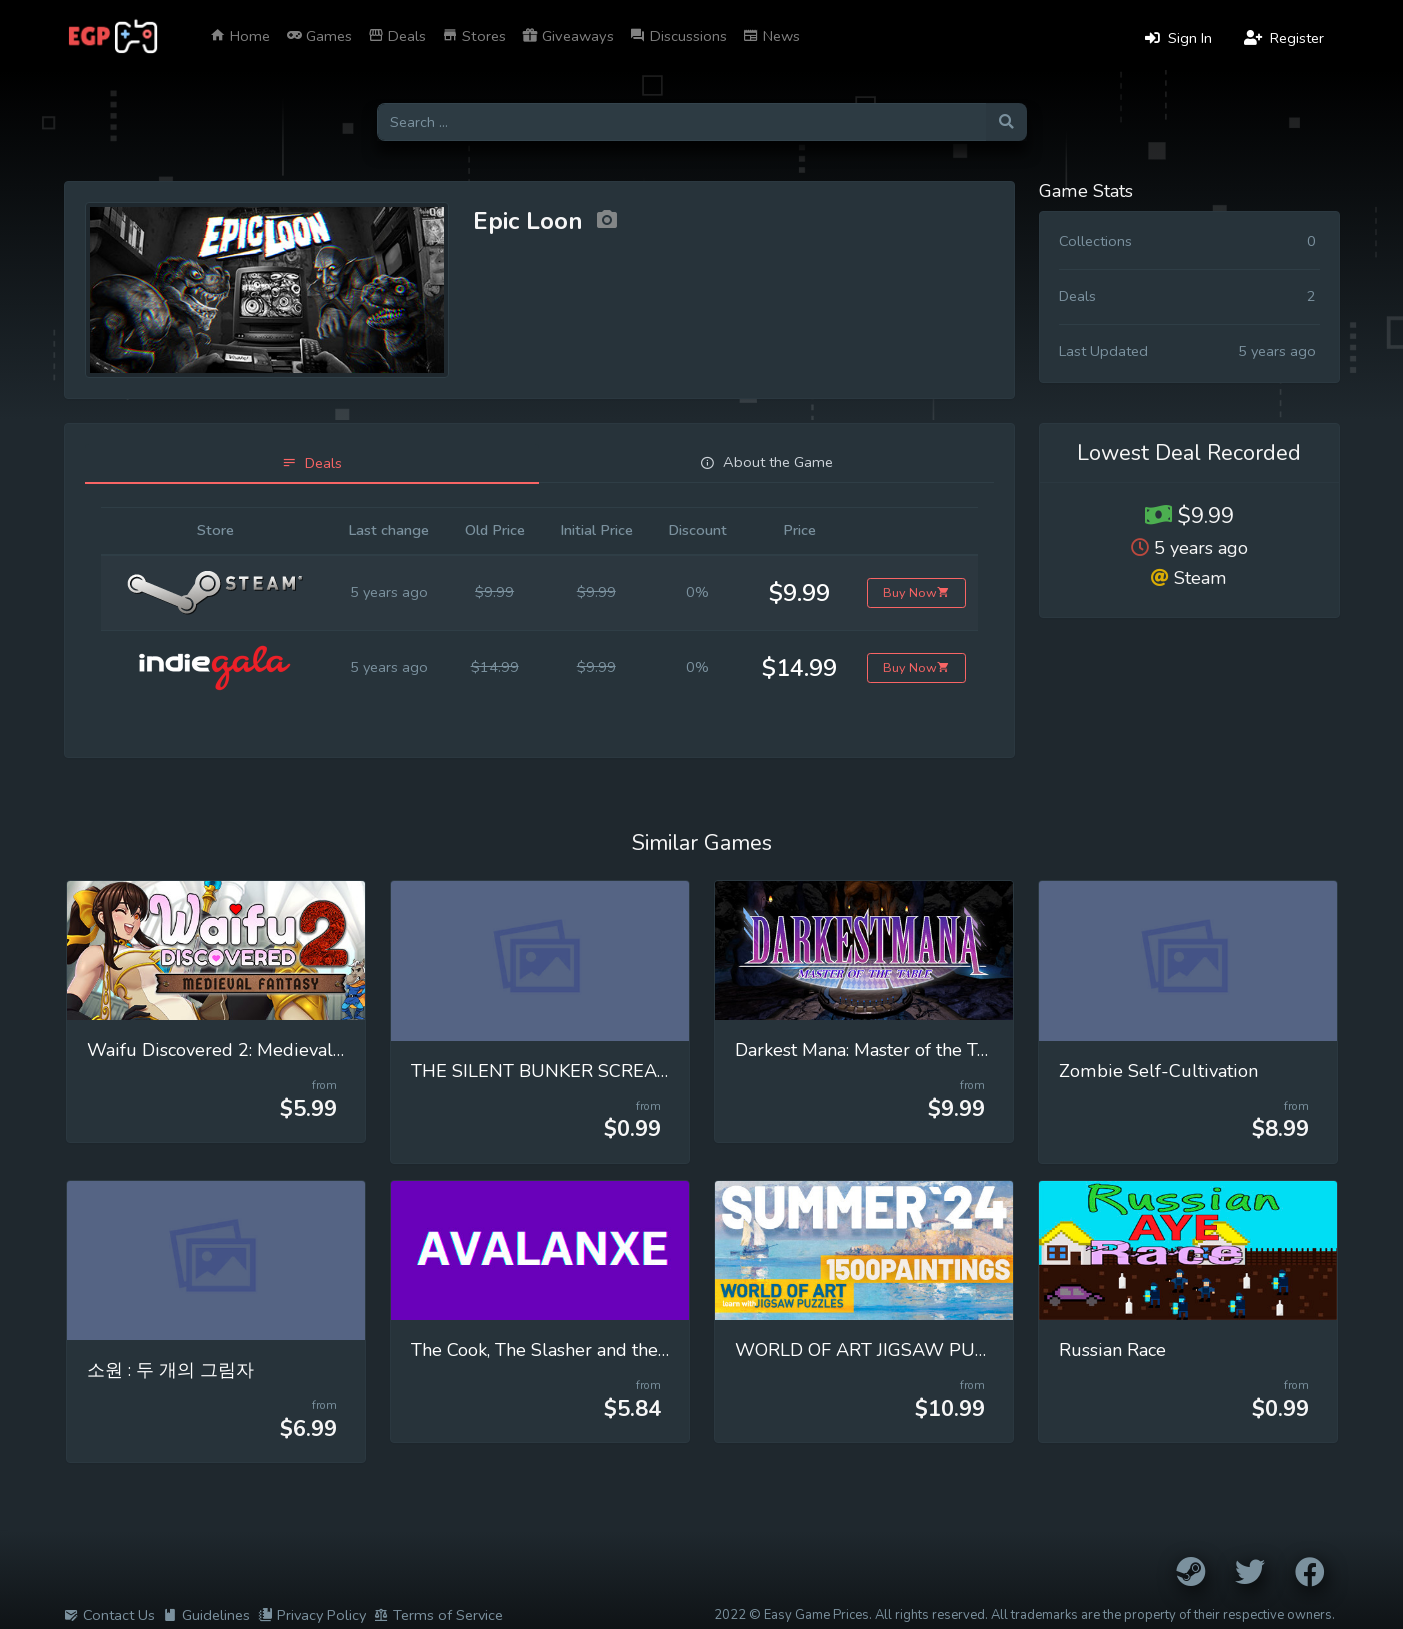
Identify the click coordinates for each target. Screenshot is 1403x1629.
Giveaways (568, 36)
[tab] (312, 463)
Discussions (678, 36)
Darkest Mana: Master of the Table (874, 1050)
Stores (474, 36)
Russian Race (1112, 1350)
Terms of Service (438, 1615)
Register (1284, 38)
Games (319, 36)
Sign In (1178, 38)
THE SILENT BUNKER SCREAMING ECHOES (596, 1071)
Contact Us (109, 1615)
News (771, 36)
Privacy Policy (312, 1615)
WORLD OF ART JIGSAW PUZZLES (882, 1350)
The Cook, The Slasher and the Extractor (574, 1350)
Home (240, 36)
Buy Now (916, 592)
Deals (397, 36)
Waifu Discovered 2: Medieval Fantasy (243, 1050)
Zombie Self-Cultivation (1158, 1071)
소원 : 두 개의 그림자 (170, 1370)
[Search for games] (681, 122)
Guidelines (206, 1615)
